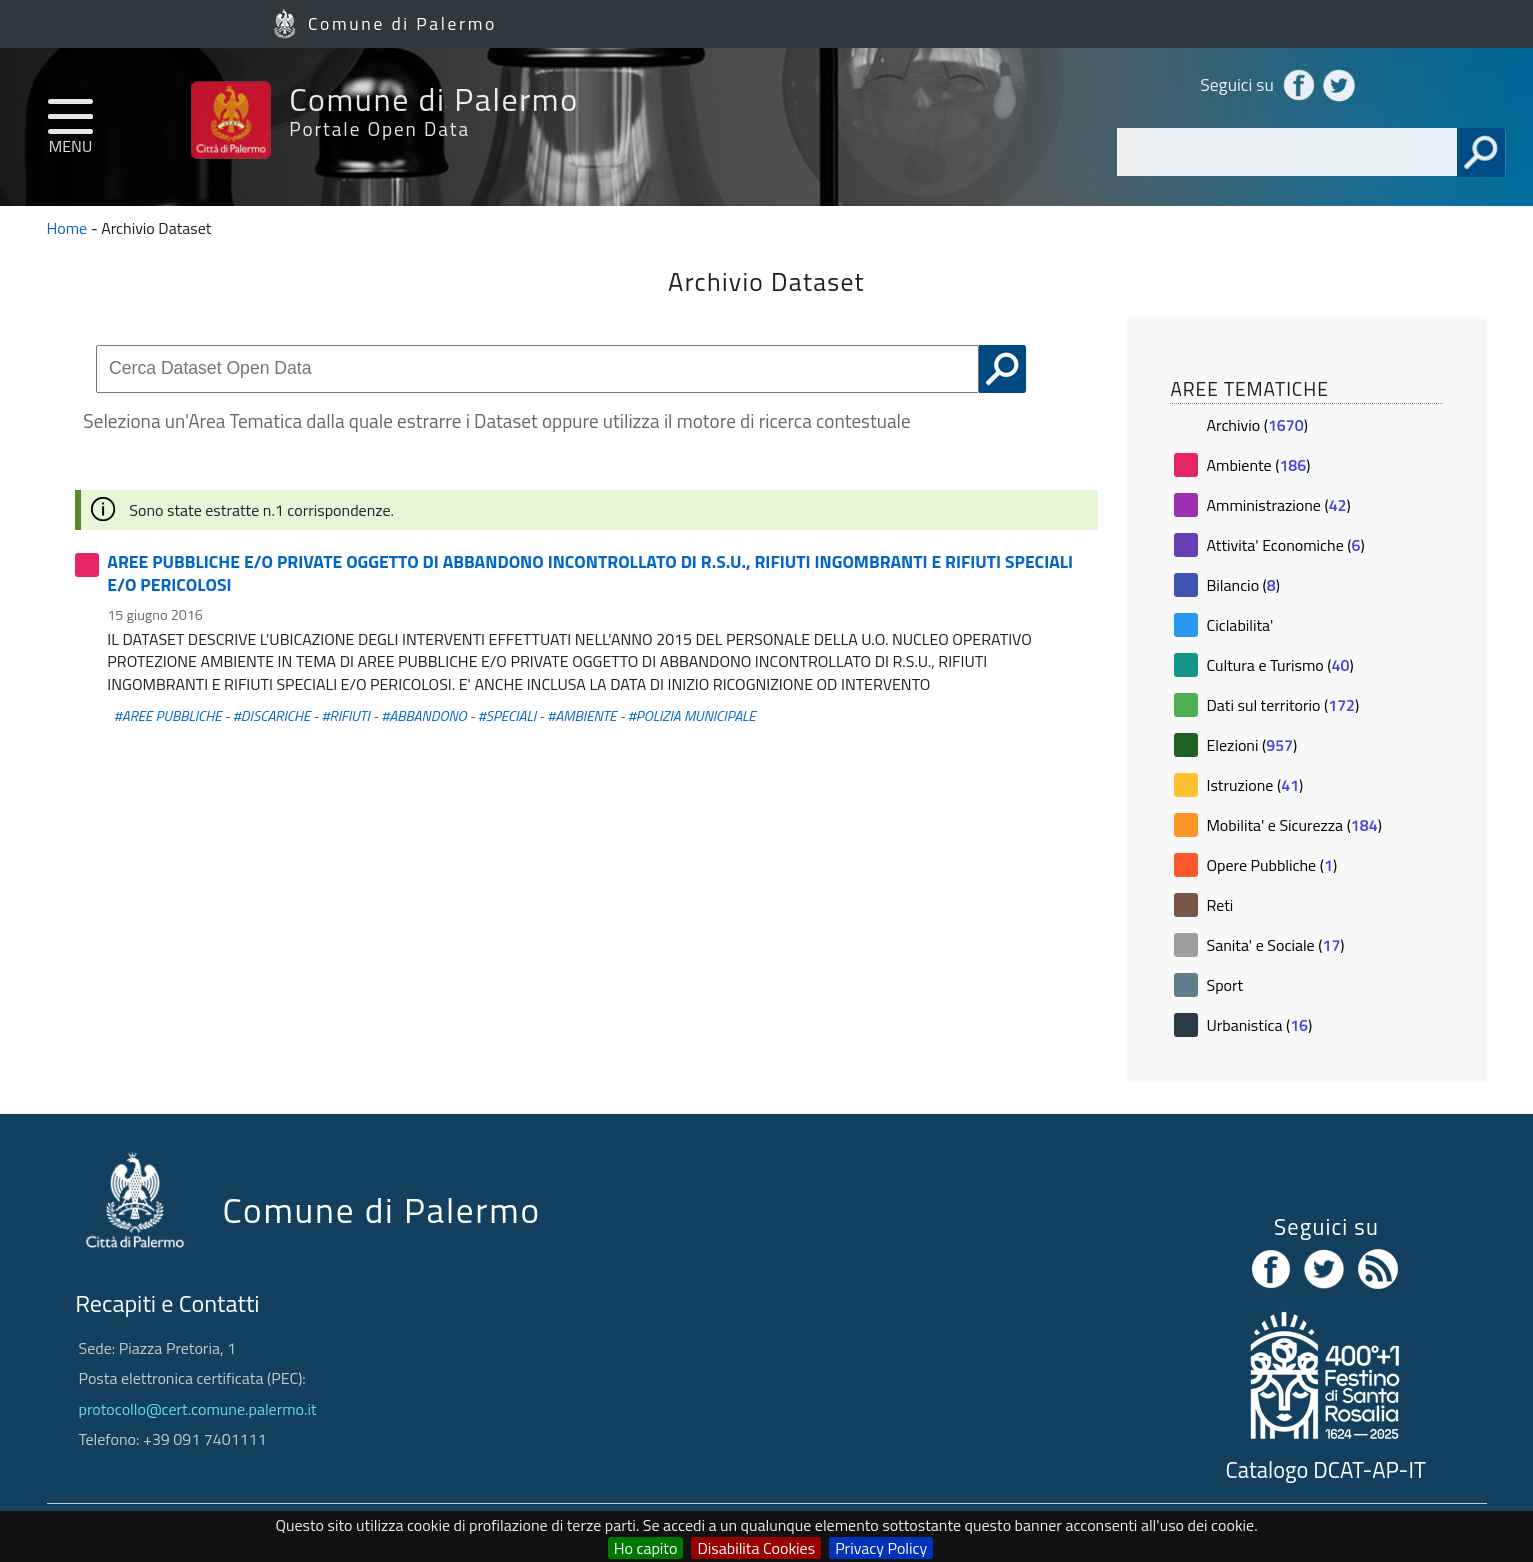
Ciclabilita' (1239, 625)
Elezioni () (1251, 745)
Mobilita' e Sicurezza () (1294, 825)
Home (67, 228)
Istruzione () (1254, 785)
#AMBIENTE (581, 716)
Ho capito (646, 1548)
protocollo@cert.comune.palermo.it (198, 1409)
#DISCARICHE (272, 716)
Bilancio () (1243, 585)
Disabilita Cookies (756, 1548)
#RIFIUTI (346, 716)
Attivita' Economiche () (1285, 545)
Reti (1219, 905)
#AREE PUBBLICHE (168, 716)
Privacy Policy (881, 1548)
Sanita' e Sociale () (1275, 945)
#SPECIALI (507, 716)
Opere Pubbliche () (1271, 865)
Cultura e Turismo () (1279, 665)
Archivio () (1256, 425)
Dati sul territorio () (1282, 705)
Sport (1224, 985)
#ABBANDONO (423, 716)
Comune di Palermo (402, 23)
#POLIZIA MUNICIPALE (692, 716)
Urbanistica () (1259, 1025)
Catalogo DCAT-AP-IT (1326, 1470)
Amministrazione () (1278, 505)
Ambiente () (1258, 465)
